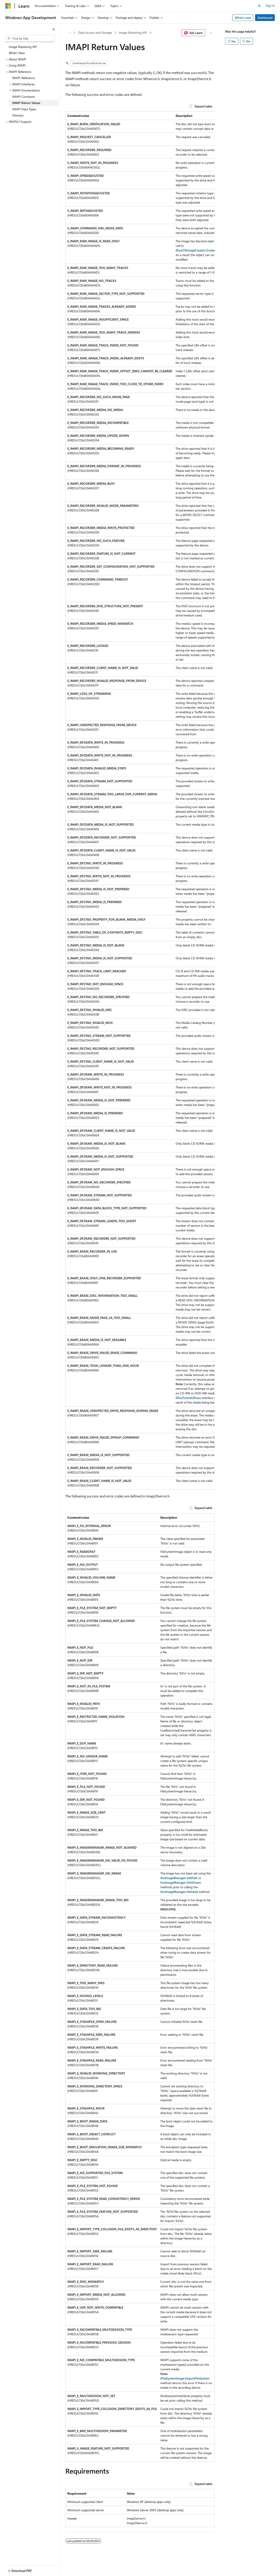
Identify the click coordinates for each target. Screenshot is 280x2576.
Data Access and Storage (95, 32)
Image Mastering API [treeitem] (23, 47)
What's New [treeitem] (17, 53)
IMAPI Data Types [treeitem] (24, 109)
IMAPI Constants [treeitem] (23, 97)
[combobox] (30, 38)
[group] (140, 800)
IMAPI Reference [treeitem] (23, 78)
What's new (243, 18)
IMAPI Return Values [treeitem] (26, 103)
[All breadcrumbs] (69, 32)
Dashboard (265, 18)
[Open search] (259, 6)
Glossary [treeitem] (18, 115)
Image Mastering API (133, 32)
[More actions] (211, 32)
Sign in (270, 6)
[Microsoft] (8, 6)
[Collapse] (53, 29)
